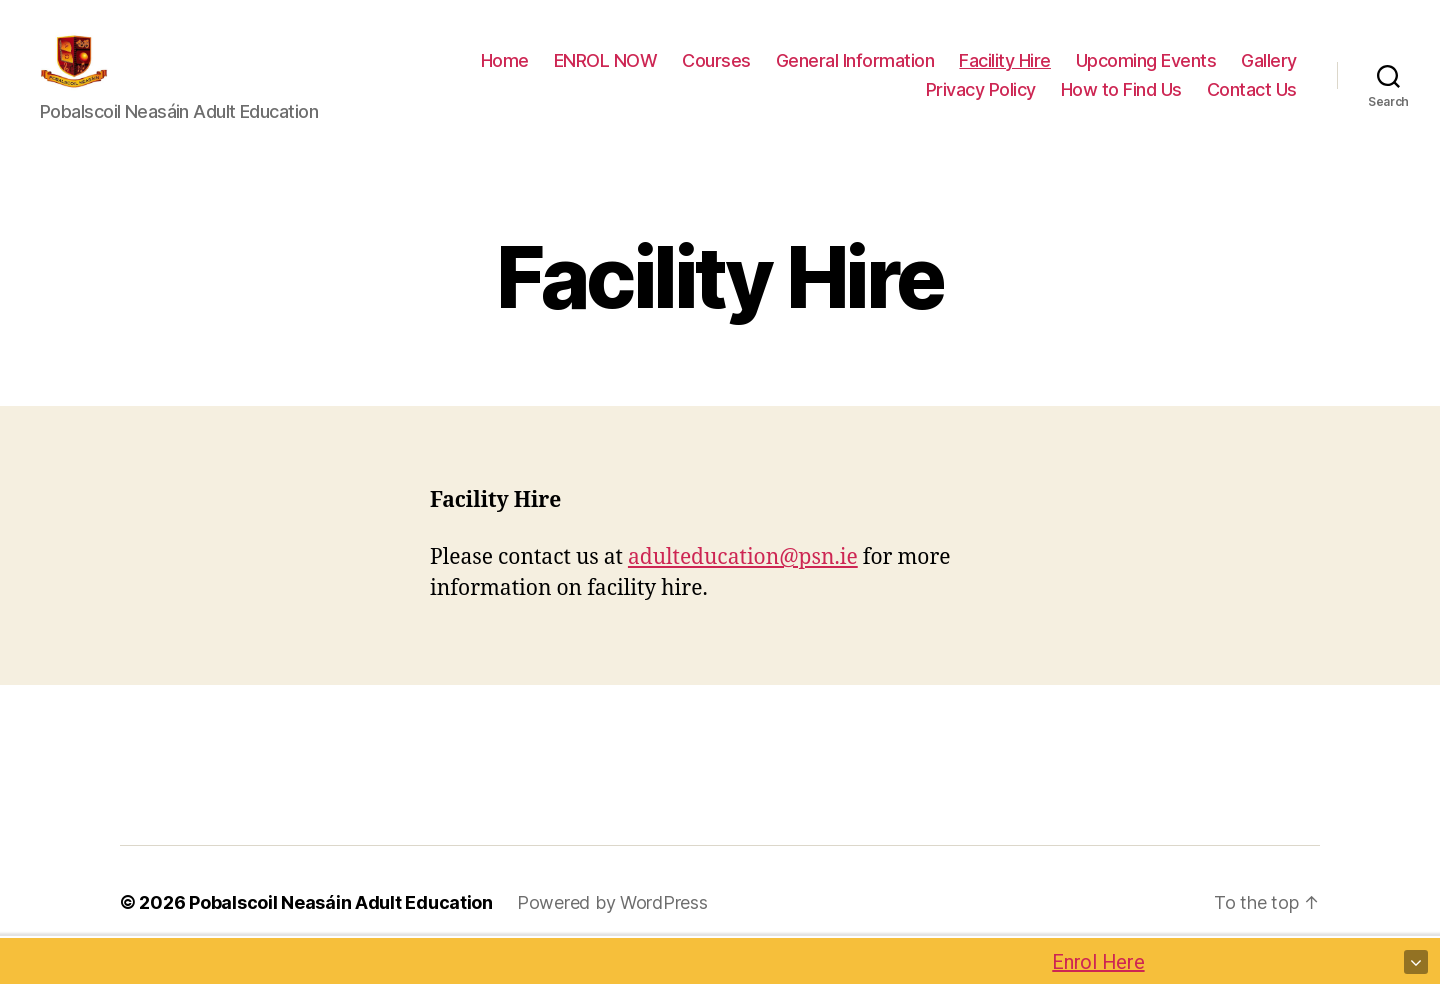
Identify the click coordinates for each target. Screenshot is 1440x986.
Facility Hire (1005, 73)
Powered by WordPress (612, 929)
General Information (855, 73)
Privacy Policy (981, 103)
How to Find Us (1121, 103)
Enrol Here (1105, 962)
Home (505, 73)
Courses (716, 73)
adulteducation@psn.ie (743, 584)
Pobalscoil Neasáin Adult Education (341, 929)
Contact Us (1252, 103)
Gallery (1269, 73)
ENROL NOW (606, 73)
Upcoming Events (1146, 73)
